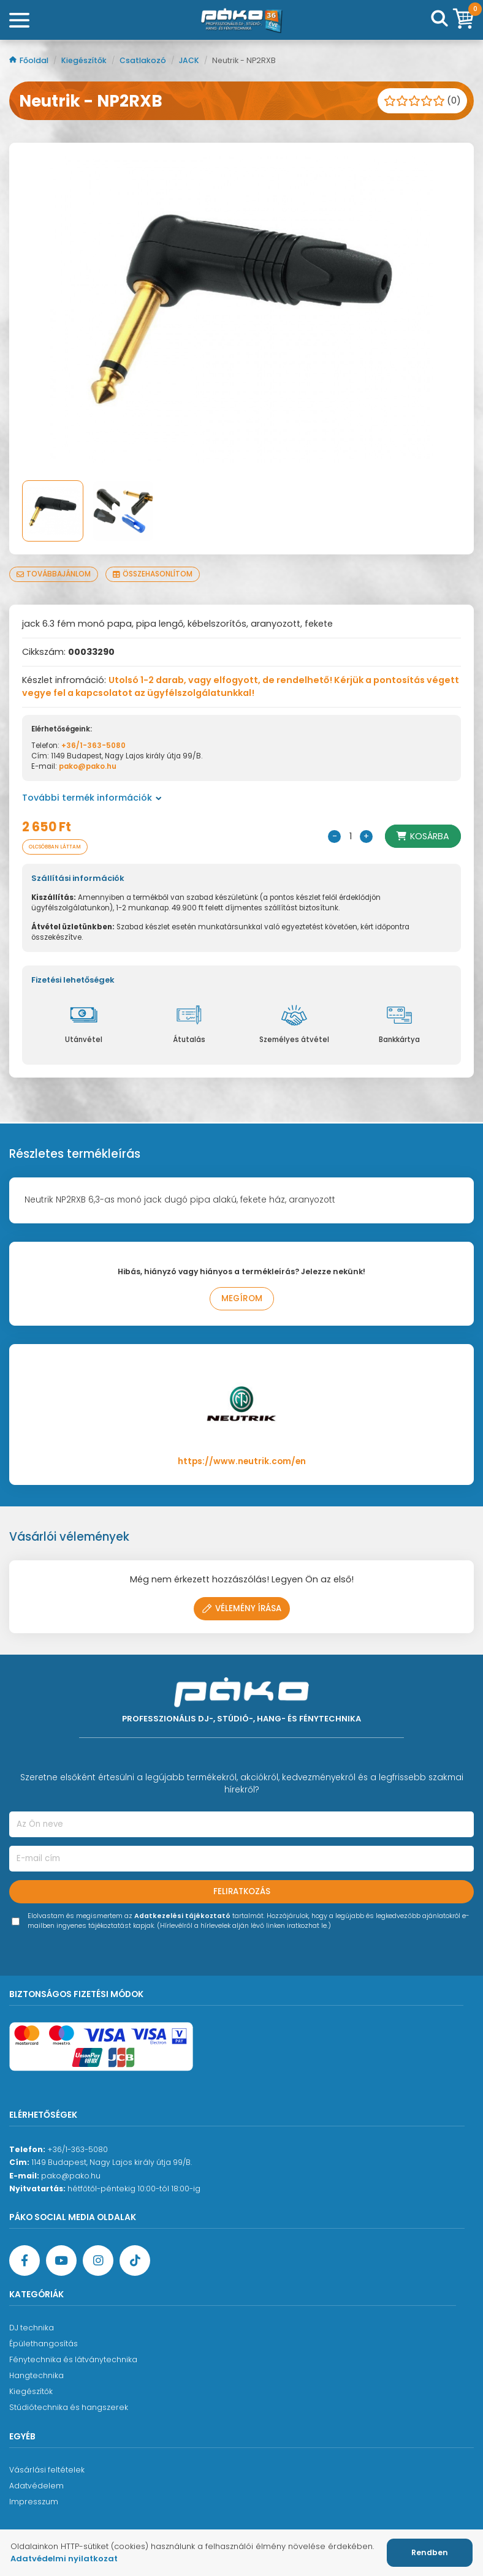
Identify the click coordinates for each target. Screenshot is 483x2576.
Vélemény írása (241, 1608)
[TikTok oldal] (135, 2260)
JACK (190, 60)
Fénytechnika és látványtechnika (73, 2359)
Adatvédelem (36, 2485)
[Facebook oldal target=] (24, 2260)
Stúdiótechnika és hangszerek (68, 2407)
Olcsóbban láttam (55, 846)
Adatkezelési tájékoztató (182, 1916)
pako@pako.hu (87, 766)
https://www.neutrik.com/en (242, 1461)
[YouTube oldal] (61, 2260)
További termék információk (92, 797)
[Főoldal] (241, 20)
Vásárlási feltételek (47, 2470)
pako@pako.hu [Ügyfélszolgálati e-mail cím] (71, 2175)
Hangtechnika (36, 2375)
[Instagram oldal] (98, 2260)
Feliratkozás (241, 1891)
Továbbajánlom (54, 574)
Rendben (429, 2552)
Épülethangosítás (43, 2343)
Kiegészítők (84, 60)
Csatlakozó (144, 60)
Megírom (241, 1298)
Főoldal (29, 60)
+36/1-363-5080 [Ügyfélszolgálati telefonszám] (77, 2149)
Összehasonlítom (152, 574)
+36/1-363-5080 (93, 745)
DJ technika (31, 2327)
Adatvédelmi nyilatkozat (64, 2558)
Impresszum (33, 2501)
